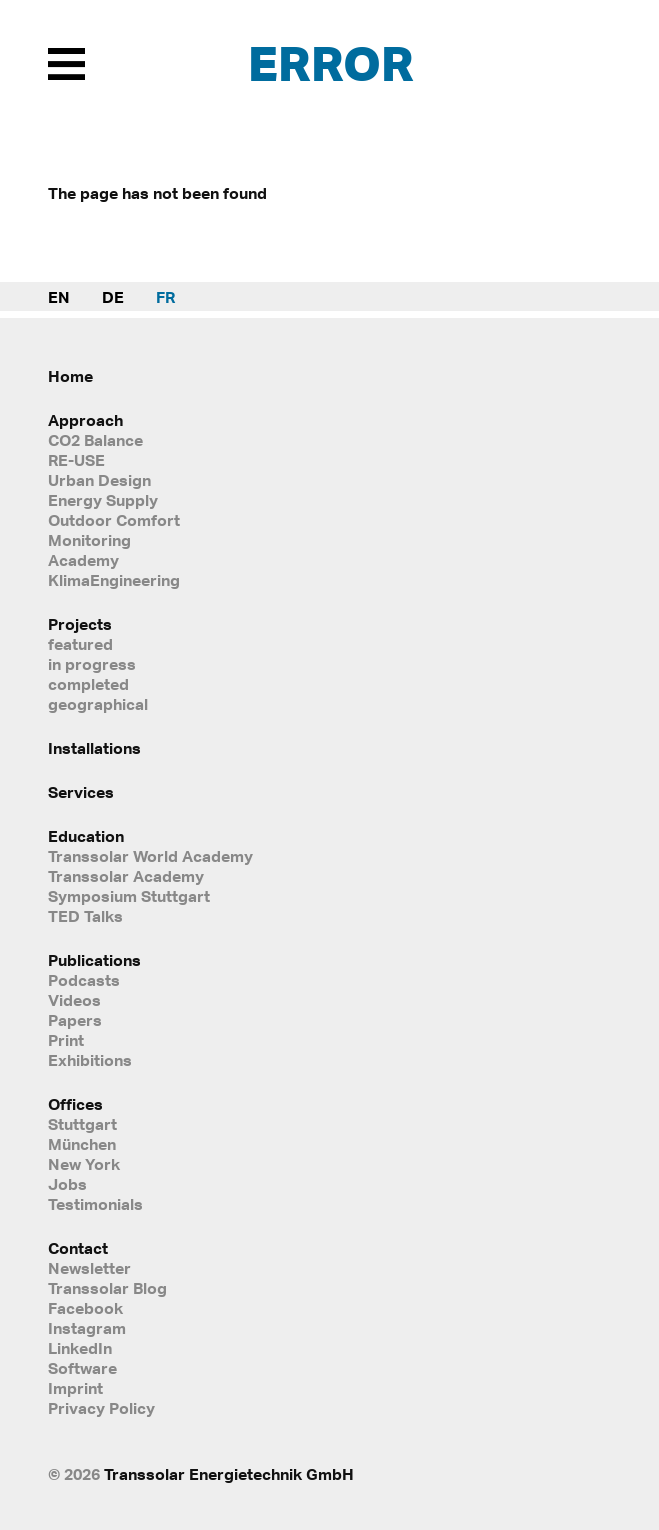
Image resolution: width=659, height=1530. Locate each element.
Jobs (67, 1184)
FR (165, 297)
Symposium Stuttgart (129, 896)
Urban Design (99, 480)
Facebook (85, 1308)
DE (113, 297)
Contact (78, 1248)
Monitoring (89, 540)
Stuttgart (82, 1124)
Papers (75, 1020)
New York (84, 1164)
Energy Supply (103, 500)
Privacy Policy (101, 1408)
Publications (94, 960)
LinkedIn (80, 1348)
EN (59, 297)
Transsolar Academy (126, 876)
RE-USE (76, 460)
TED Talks (85, 916)
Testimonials (95, 1204)
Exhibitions (90, 1060)
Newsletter (89, 1268)
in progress (92, 664)
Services (81, 792)
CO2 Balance (95, 440)
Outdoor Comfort (114, 520)
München (82, 1144)
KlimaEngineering (114, 580)
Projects (80, 624)
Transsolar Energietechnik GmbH (229, 1474)
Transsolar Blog (107, 1288)
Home (70, 376)
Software (82, 1368)
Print (66, 1040)
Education (86, 836)
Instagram (87, 1328)
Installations (94, 748)
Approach (85, 420)
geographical (98, 704)
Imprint (75, 1388)
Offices (75, 1104)
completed (88, 684)
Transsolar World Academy (150, 856)
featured (80, 644)
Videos (74, 1000)
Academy (83, 560)
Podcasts (84, 980)
